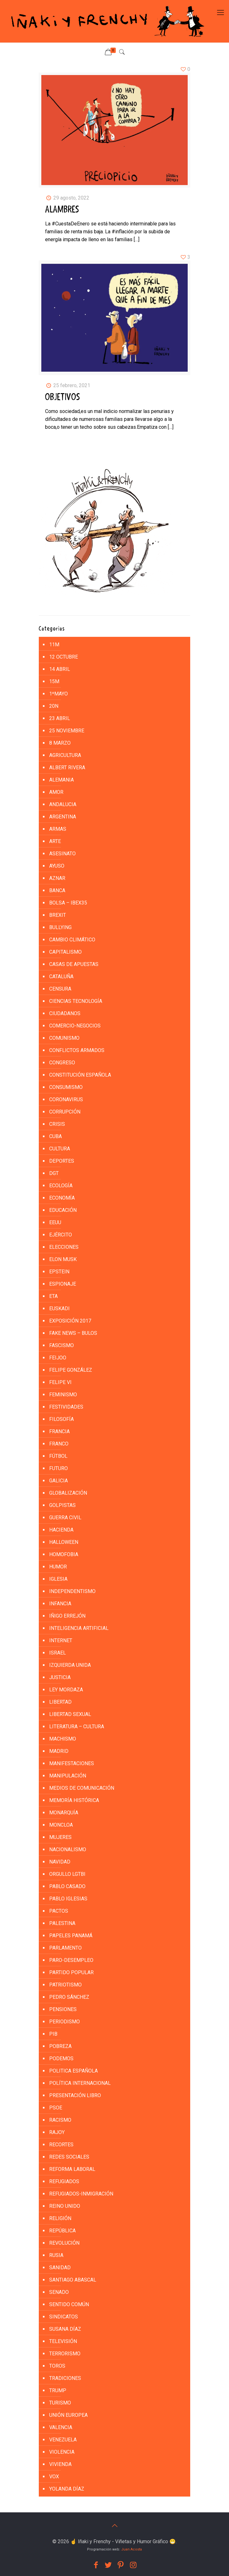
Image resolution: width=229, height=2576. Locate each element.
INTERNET (60, 1640)
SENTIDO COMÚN (69, 2304)
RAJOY (57, 2132)
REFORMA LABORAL (72, 2169)
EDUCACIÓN (63, 1210)
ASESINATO (62, 854)
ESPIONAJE (62, 1284)
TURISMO (60, 2403)
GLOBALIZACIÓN (68, 1493)
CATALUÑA (61, 977)
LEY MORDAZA (66, 1690)
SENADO (59, 2292)
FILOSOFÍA (61, 1419)
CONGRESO (62, 1063)
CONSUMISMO (66, 1087)
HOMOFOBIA (63, 1554)
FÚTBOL (58, 1456)
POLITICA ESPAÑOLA (73, 2071)
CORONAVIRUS (66, 1099)
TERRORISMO (64, 2354)
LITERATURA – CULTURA (76, 1727)
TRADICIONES (65, 2378)
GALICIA (58, 1481)
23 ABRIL (59, 718)
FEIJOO (57, 1358)
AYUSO (56, 866)
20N (53, 706)
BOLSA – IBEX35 (68, 903)
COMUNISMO (64, 1038)
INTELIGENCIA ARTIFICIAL (79, 1628)
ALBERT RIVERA (67, 767)
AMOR (56, 792)
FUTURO (58, 1468)
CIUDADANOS (64, 1013)
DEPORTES (61, 1161)
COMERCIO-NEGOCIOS (75, 1026)
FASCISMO (61, 1345)
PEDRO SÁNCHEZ (69, 1997)
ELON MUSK (63, 1259)
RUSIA (56, 2255)
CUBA (55, 1136)
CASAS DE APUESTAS (73, 964)
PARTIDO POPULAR (71, 1972)
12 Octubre (63, 657)
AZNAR (57, 878)
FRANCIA (59, 1431)
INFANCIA (60, 1604)
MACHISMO (62, 1739)
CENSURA (60, 989)
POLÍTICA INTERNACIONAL (80, 2083)
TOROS (57, 2366)
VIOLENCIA (61, 2452)
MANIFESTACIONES (71, 1763)
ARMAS (57, 829)
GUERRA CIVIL (65, 1518)
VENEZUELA (63, 2440)
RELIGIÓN (60, 2218)
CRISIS (57, 1124)
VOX (54, 2477)
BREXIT (57, 915)
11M (54, 645)
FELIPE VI (60, 1382)
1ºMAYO (58, 694)
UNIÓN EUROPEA (68, 2415)
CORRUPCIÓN (64, 1112)
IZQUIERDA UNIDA (70, 1665)
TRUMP (57, 2390)
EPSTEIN (59, 1272)
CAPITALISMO (65, 952)
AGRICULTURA (65, 755)
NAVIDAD (59, 1862)
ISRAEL (57, 1653)
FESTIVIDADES (66, 1407)
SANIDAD (60, 2268)
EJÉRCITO (60, 1235)
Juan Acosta (131, 2549)
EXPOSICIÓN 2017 (70, 1321)
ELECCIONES (64, 1247)
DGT (54, 1173)
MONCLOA (61, 1825)
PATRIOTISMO (65, 1985)
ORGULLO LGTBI (67, 1874)
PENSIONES (63, 2009)
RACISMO (60, 2120)
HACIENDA (61, 1530)
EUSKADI (59, 1308)
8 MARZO (60, 743)
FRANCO (58, 1444)
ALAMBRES (62, 209)
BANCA (57, 890)
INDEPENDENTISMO (72, 1591)
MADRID (58, 1751)
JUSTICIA (60, 1677)
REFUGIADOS (64, 2181)
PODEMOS (61, 2058)
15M (54, 681)
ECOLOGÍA (61, 1186)
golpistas (62, 1505)
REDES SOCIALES (69, 2157)
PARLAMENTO (65, 1948)
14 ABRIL (59, 669)
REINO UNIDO (64, 2206)
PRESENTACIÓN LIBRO (75, 2095)
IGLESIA (58, 1579)
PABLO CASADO (67, 1886)
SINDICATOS (63, 2317)
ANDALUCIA (62, 804)
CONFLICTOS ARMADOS (76, 1050)
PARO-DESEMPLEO (71, 1960)
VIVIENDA (60, 2464)
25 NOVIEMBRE (66, 731)
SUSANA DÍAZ (65, 2329)
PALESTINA (62, 1923)
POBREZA (60, 2046)
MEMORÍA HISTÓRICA (74, 1800)
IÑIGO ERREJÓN (67, 1616)
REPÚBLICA (62, 2231)
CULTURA (59, 1149)
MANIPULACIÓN (67, 1776)
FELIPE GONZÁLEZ (70, 1370)
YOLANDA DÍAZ (66, 2489)
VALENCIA (60, 2427)
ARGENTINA (62, 817)
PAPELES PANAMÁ (70, 1936)
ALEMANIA (61, 780)
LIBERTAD (60, 1702)
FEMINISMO (63, 1395)
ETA (53, 1296)
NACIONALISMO (67, 1849)
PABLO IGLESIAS (68, 1899)
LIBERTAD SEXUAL (70, 1714)
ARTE (55, 841)
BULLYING (60, 927)
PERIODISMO (64, 2022)
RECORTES (61, 2145)
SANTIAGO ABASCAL (72, 2280)
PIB (53, 2034)
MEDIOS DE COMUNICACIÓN (81, 1788)
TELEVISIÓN (63, 2341)
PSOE (55, 2108)
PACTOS (58, 1911)
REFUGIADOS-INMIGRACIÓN (81, 2194)
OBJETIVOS (62, 397)
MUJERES (60, 1837)
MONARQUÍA (63, 1813)
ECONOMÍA (62, 1198)
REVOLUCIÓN (64, 2243)
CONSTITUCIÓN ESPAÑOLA (80, 1075)
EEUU (55, 1222)
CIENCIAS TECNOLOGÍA (75, 1001)
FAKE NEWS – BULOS (73, 1333)
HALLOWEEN (63, 1542)
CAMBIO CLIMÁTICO (72, 940)
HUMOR (58, 1567)
